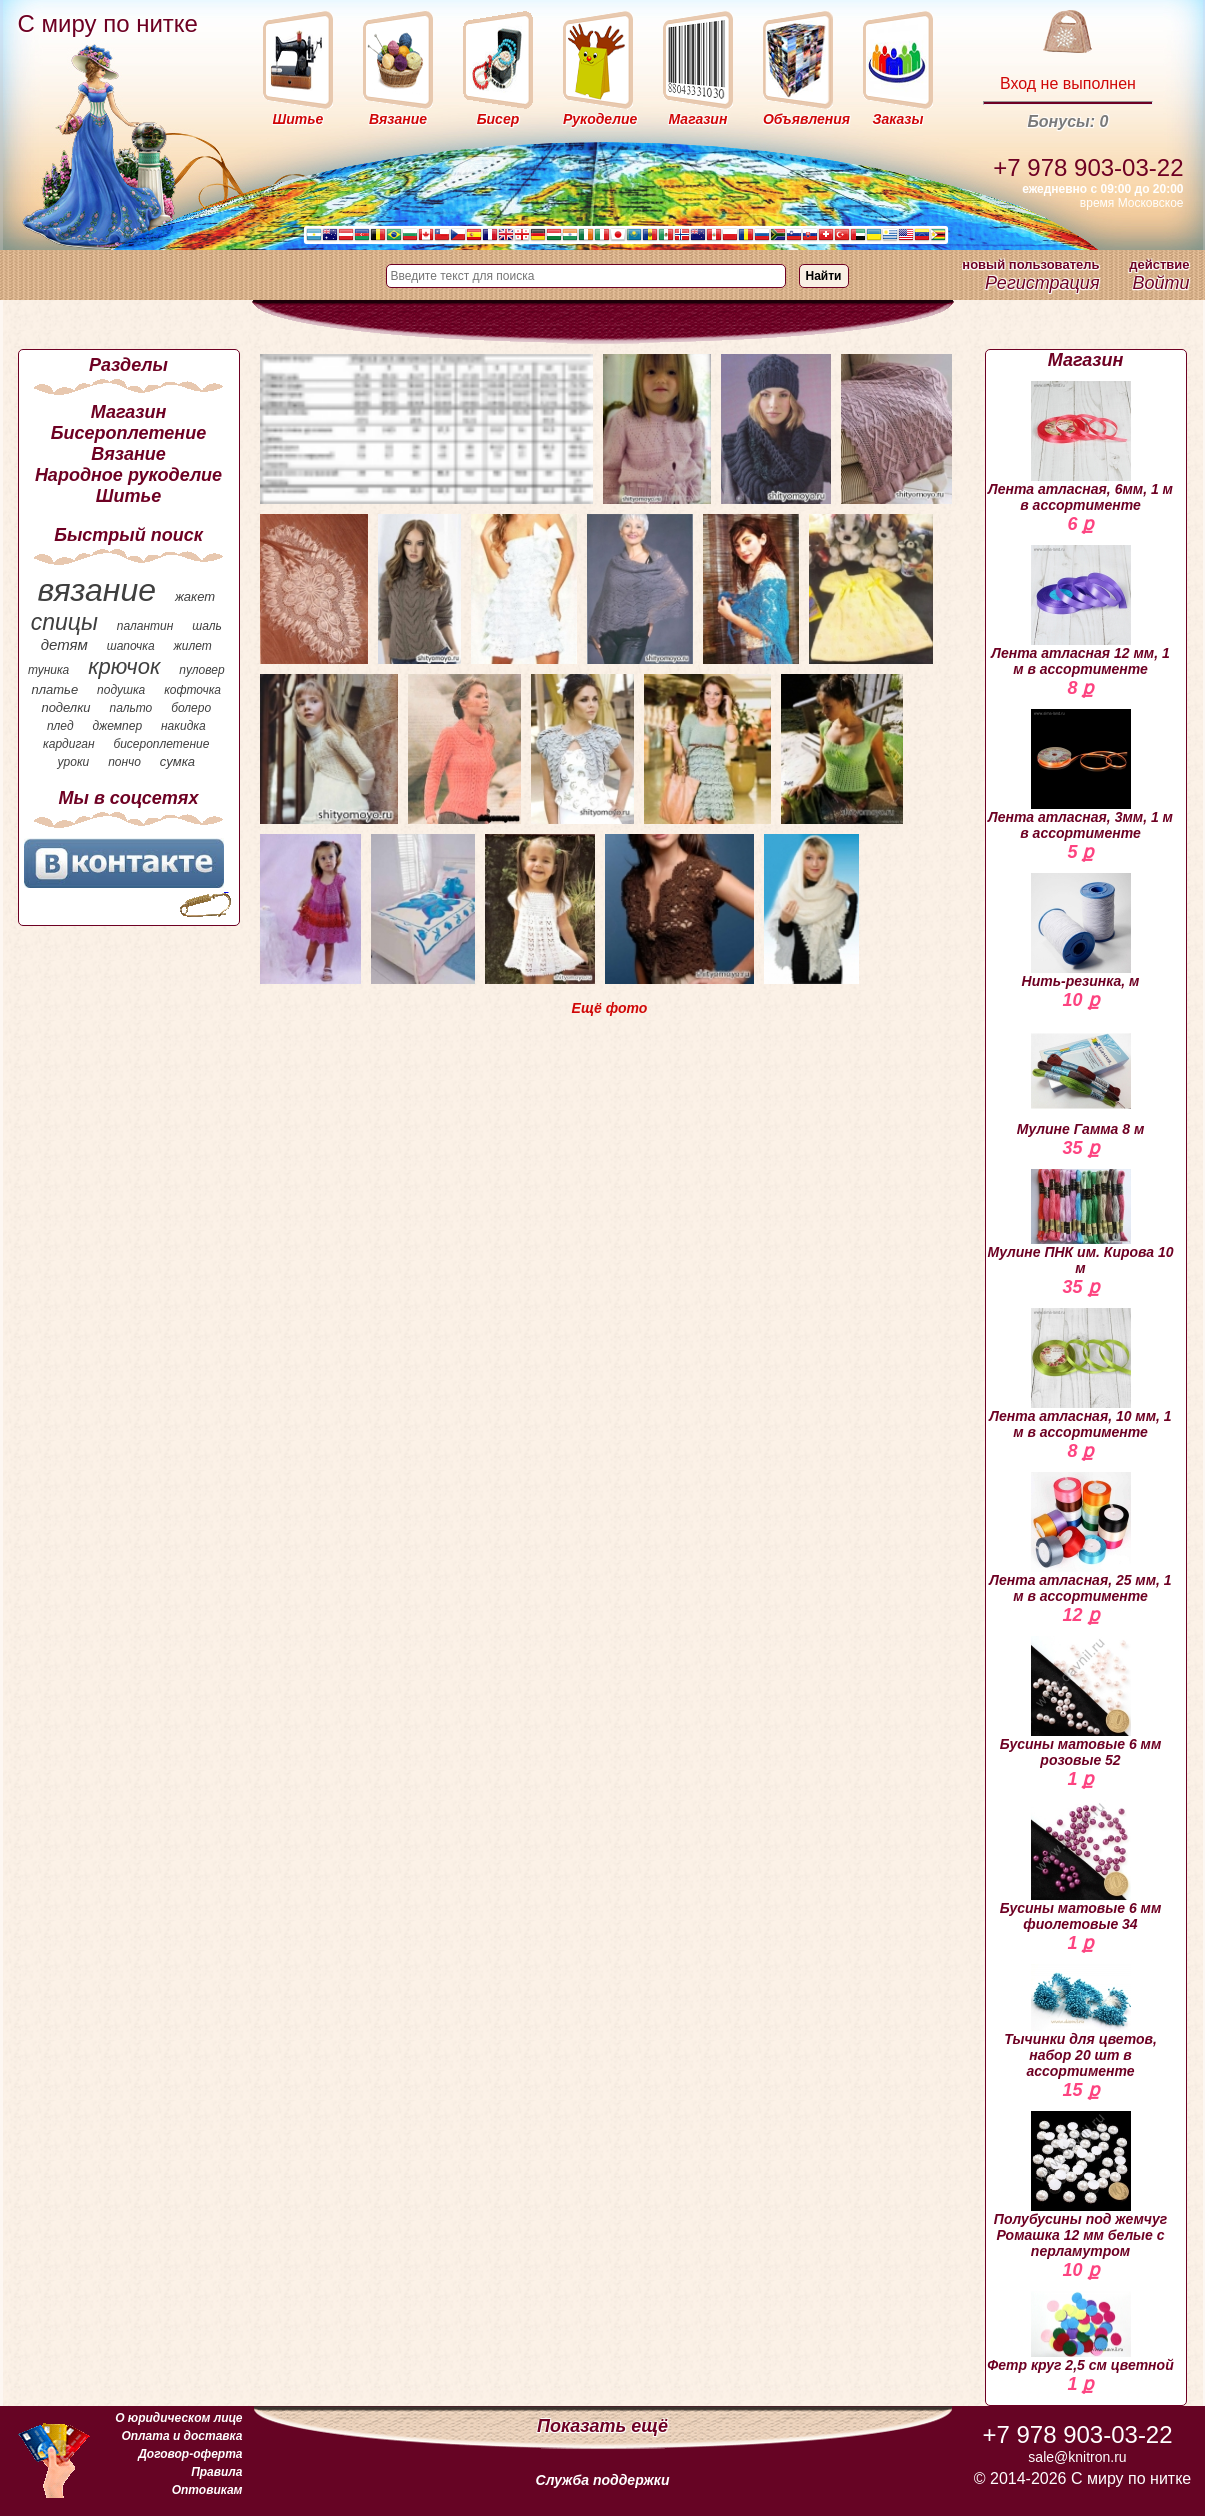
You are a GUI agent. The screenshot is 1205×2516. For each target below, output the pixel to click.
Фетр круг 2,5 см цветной (1080, 2332)
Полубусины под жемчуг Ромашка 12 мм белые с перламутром (1080, 2185)
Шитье (128, 496)
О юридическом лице (178, 2418)
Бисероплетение (128, 433)
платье (55, 689)
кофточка (192, 690)
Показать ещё (602, 2426)
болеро (191, 708)
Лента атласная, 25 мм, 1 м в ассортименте (1080, 1538)
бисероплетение (161, 744)
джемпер (117, 726)
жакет (195, 596)
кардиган (68, 744)
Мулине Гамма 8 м (1081, 1079)
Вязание (128, 454)
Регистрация (1042, 283)
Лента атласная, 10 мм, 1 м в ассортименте (1080, 1374)
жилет (193, 646)
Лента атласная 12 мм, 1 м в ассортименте (1080, 611)
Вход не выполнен (1068, 83)
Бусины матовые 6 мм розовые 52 (1081, 1702)
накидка (183, 726)
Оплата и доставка (181, 2436)
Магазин (129, 412)
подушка (121, 690)
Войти (1160, 283)
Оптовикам (207, 2490)
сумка (177, 761)
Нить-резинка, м (1081, 931)
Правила (216, 2472)
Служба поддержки (603, 2480)
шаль (207, 626)
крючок (124, 666)
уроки (74, 762)
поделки (65, 707)
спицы (64, 622)
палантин (145, 626)
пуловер (201, 670)
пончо (124, 762)
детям (64, 644)
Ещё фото (610, 1008)
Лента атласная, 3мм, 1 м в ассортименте (1080, 775)
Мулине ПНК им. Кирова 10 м (1080, 1222)
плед (60, 726)
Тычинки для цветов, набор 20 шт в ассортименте (1080, 2021)
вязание (96, 590)
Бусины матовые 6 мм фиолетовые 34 (1081, 1866)
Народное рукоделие (128, 475)
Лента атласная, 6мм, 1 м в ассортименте (1080, 447)
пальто (130, 708)
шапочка (131, 646)
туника (48, 670)
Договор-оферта (190, 2454)
